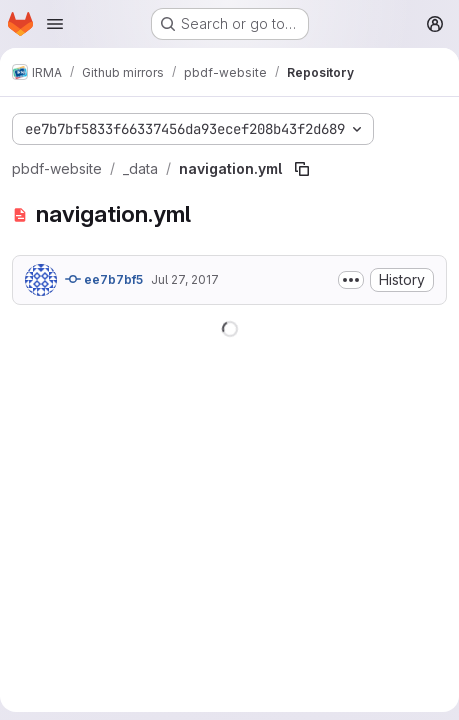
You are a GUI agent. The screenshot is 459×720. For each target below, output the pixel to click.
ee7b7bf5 (104, 279)
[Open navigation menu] (55, 24)
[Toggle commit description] (351, 280)
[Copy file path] (302, 169)
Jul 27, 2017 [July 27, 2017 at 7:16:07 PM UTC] (185, 279)
